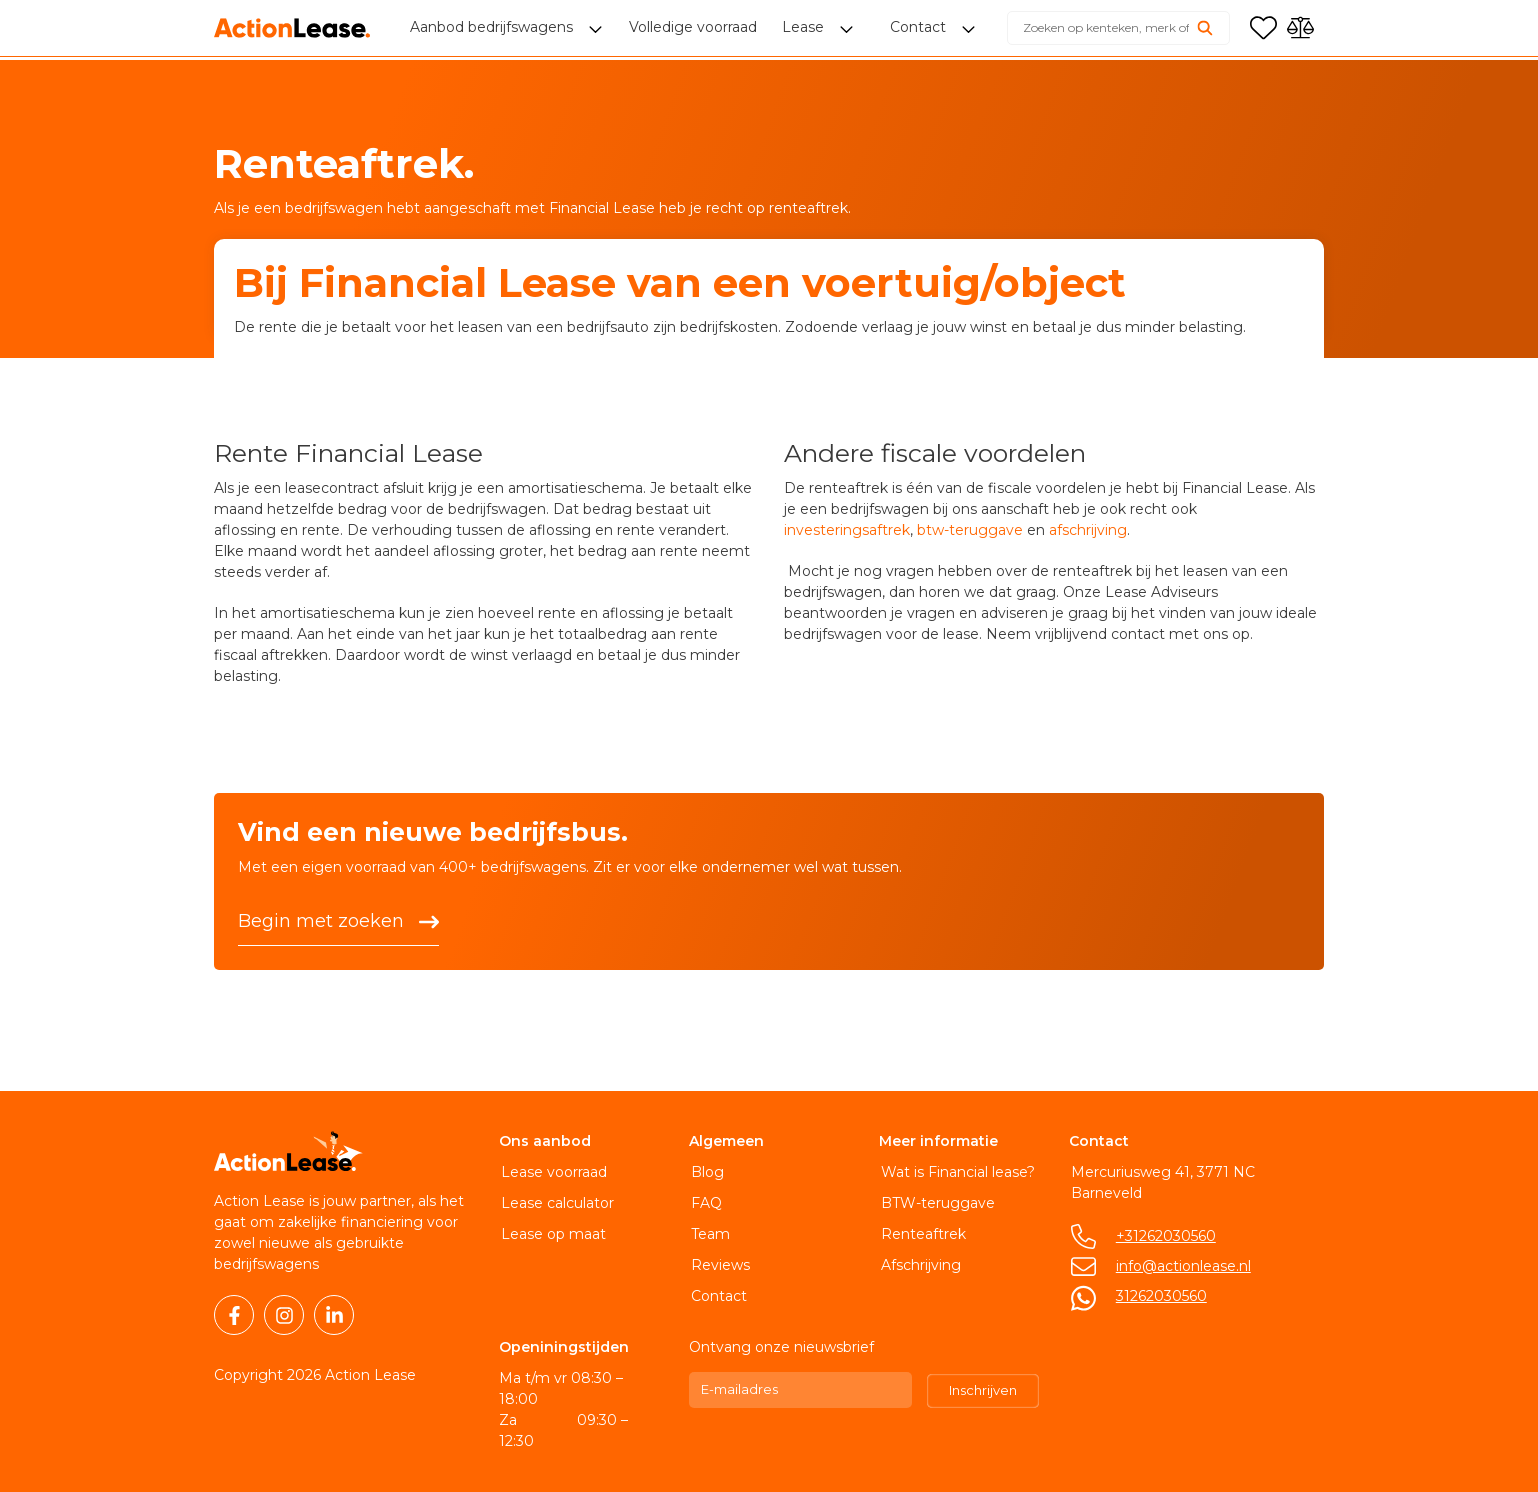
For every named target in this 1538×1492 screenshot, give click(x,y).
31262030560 (1159, 1296)
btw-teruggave (970, 530)
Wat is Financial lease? (956, 1172)
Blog (705, 1172)
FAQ (704, 1203)
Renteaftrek (921, 1234)
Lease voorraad (552, 1172)
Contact (717, 1296)
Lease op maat (551, 1234)
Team (708, 1234)
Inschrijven (983, 1390)
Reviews (718, 1265)
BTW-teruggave (936, 1203)
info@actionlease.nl (1181, 1266)
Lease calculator (555, 1203)
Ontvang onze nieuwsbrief (781, 1347)
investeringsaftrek (847, 530)
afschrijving (1088, 530)
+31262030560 (1164, 1236)
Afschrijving (919, 1265)
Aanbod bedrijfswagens (493, 30)
